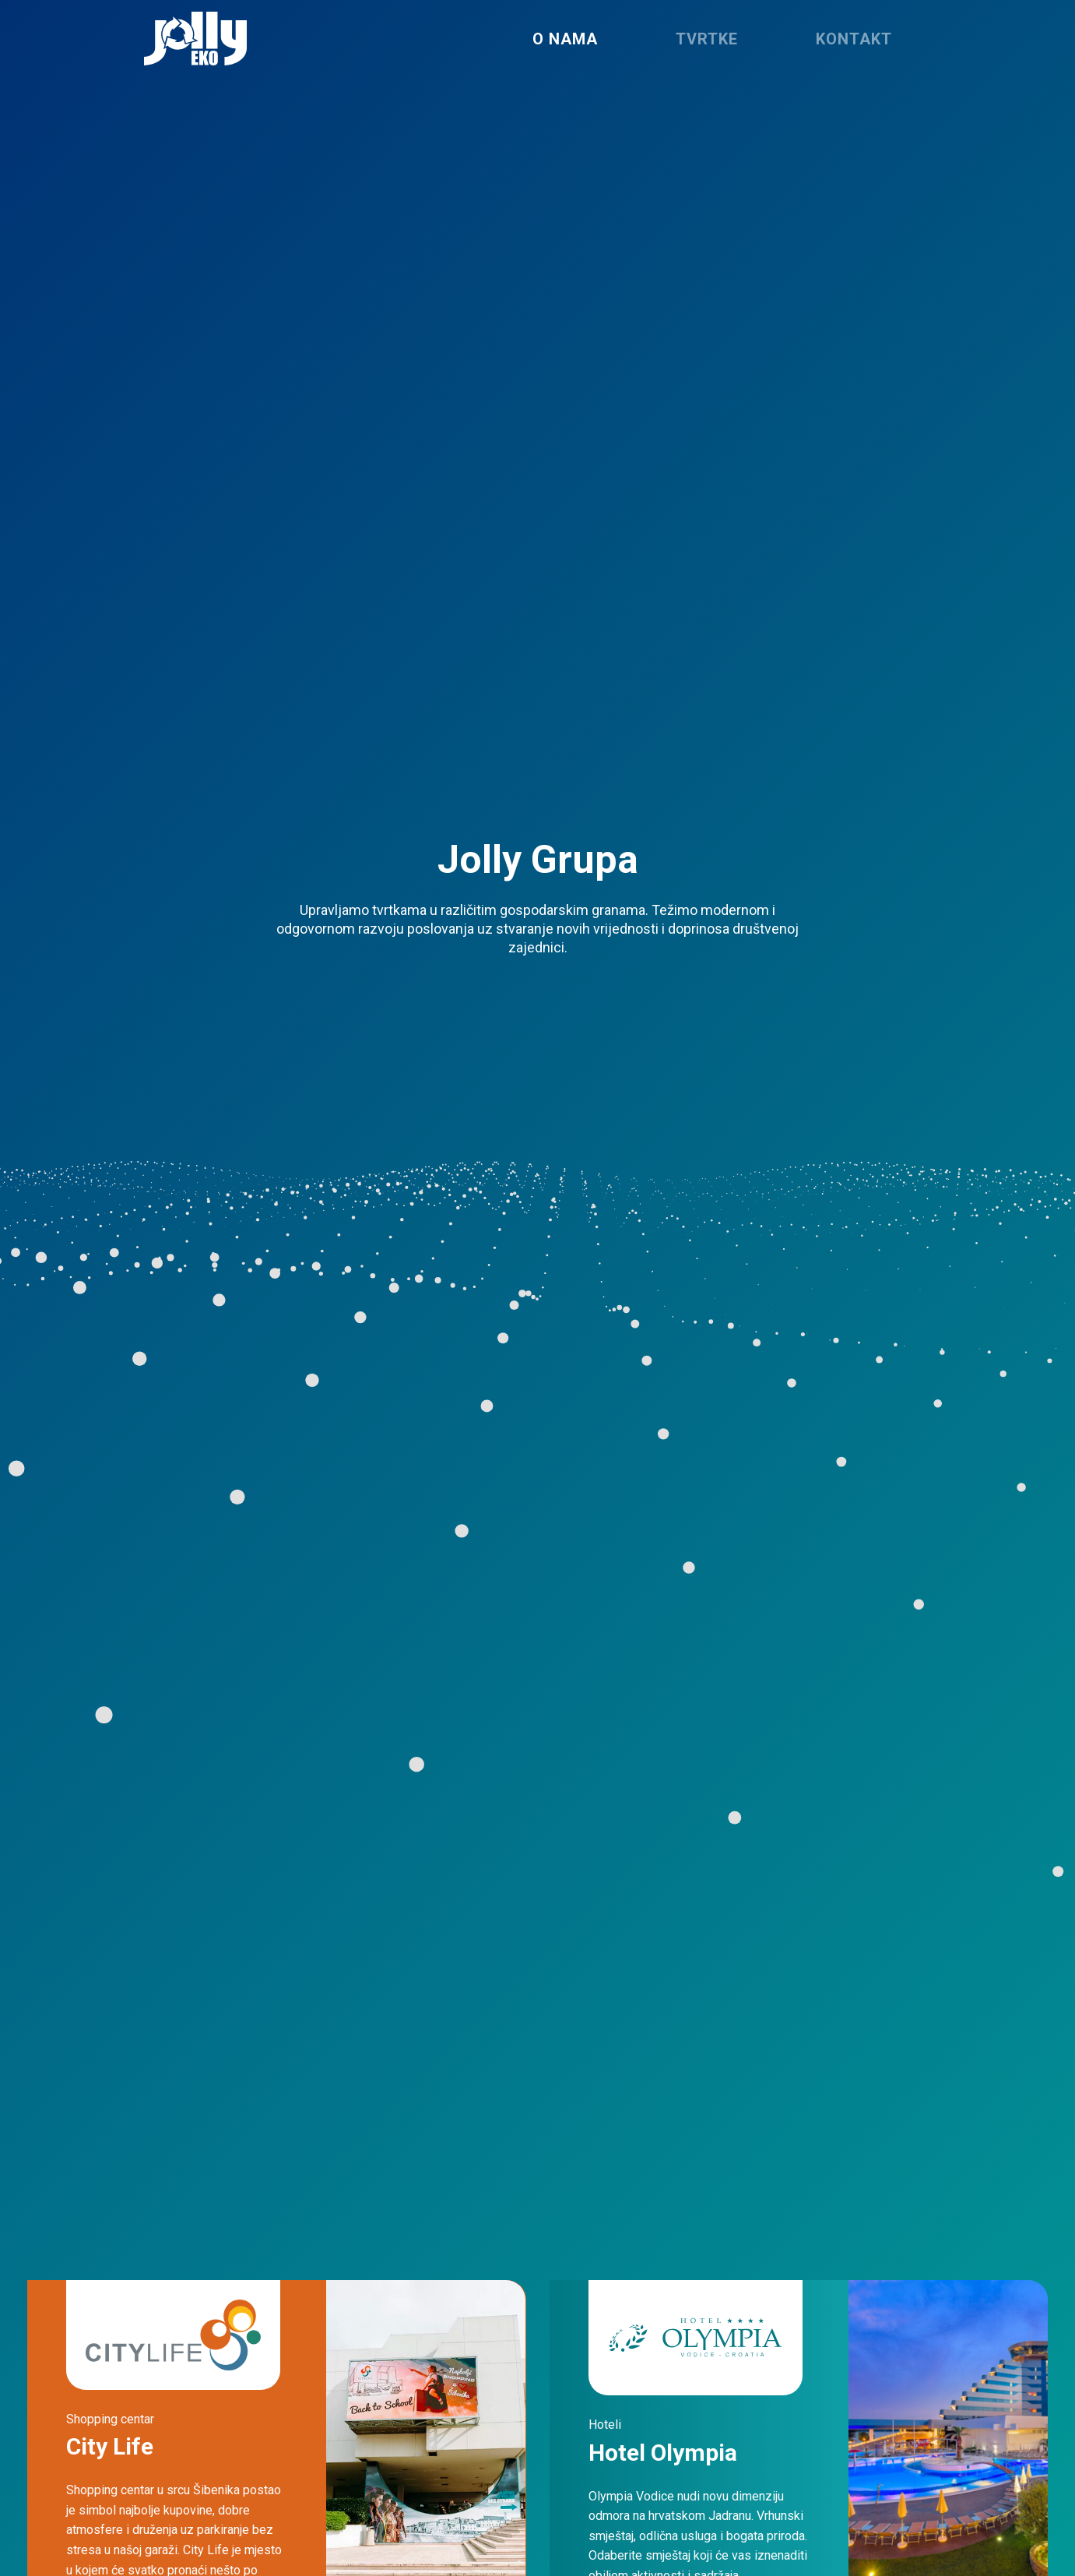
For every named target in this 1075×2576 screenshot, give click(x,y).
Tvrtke (707, 39)
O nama (565, 39)
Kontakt (854, 39)
